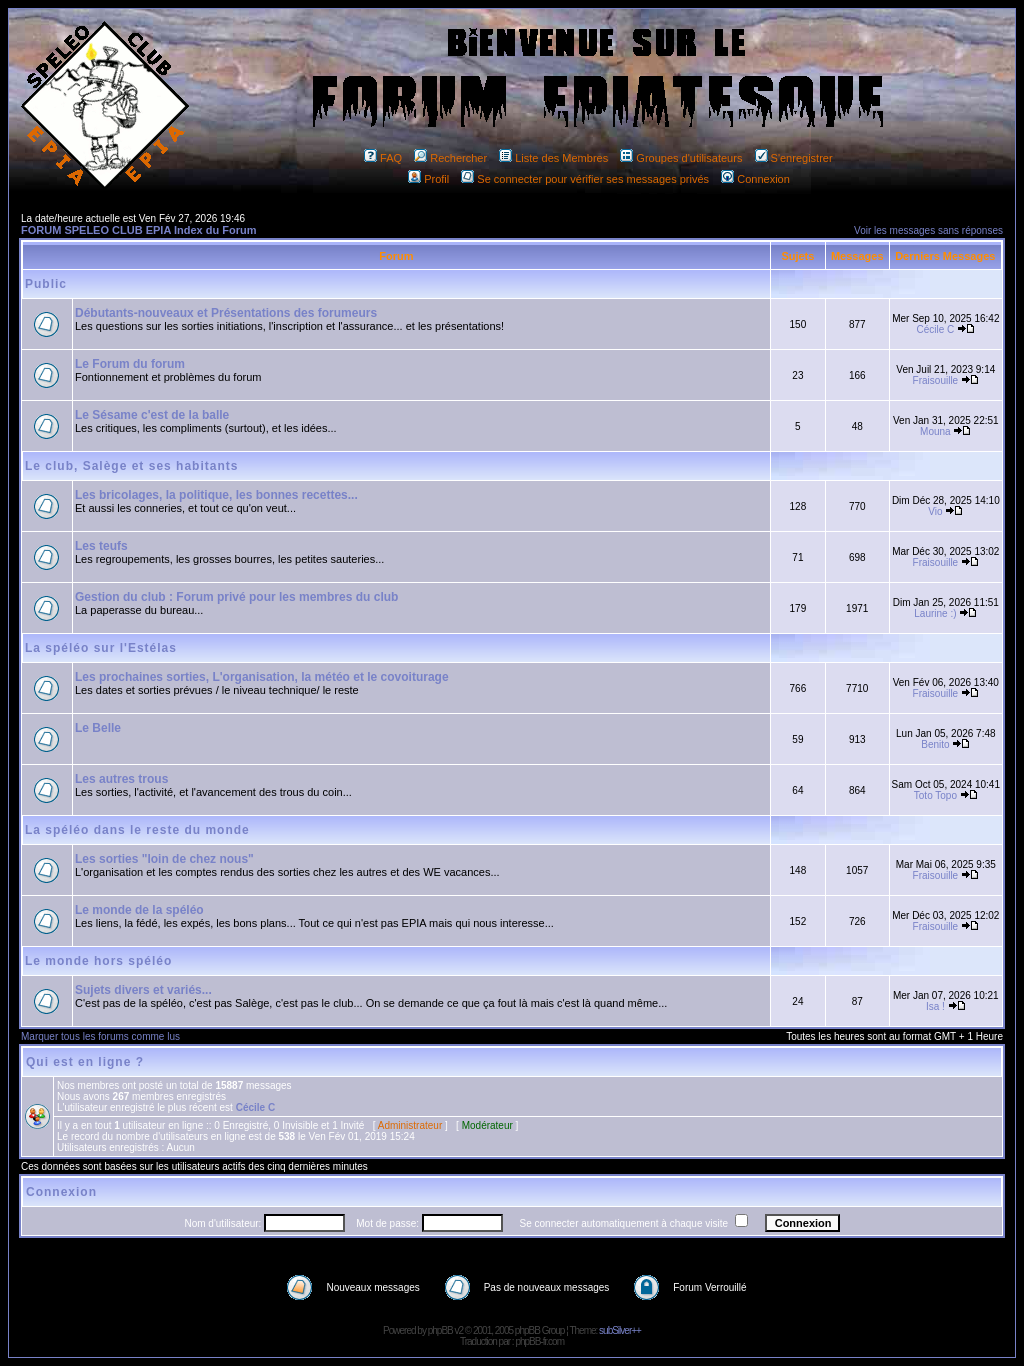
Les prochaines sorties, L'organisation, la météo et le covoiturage (262, 677)
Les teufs (101, 546)
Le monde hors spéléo (98, 961)
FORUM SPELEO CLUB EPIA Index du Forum (139, 230)
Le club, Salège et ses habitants (131, 466)
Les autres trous (121, 779)
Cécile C (936, 329)
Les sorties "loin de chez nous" (164, 859)
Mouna (935, 431)
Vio (935, 511)
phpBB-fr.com (539, 1341)
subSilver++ (620, 1330)
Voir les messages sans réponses (928, 230)
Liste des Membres (553, 158)
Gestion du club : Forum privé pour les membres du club (236, 597)
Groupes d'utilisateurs (681, 158)
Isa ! (935, 1006)
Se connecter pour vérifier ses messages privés (585, 179)
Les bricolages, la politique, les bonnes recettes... (216, 495)
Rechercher (450, 158)
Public (46, 284)
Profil (428, 179)
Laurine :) (935, 613)
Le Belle (98, 728)
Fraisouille (936, 380)
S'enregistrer (794, 158)
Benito (935, 744)
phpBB (440, 1330)
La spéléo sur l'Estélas (101, 648)
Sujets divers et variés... (143, 990)
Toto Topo (935, 795)
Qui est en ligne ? (85, 1062)
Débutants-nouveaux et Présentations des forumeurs (226, 313)
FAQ (383, 158)
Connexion (755, 179)
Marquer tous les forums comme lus (100, 1036)
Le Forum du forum (130, 364)
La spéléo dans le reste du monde (137, 830)
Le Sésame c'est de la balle (152, 415)
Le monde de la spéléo (139, 910)
